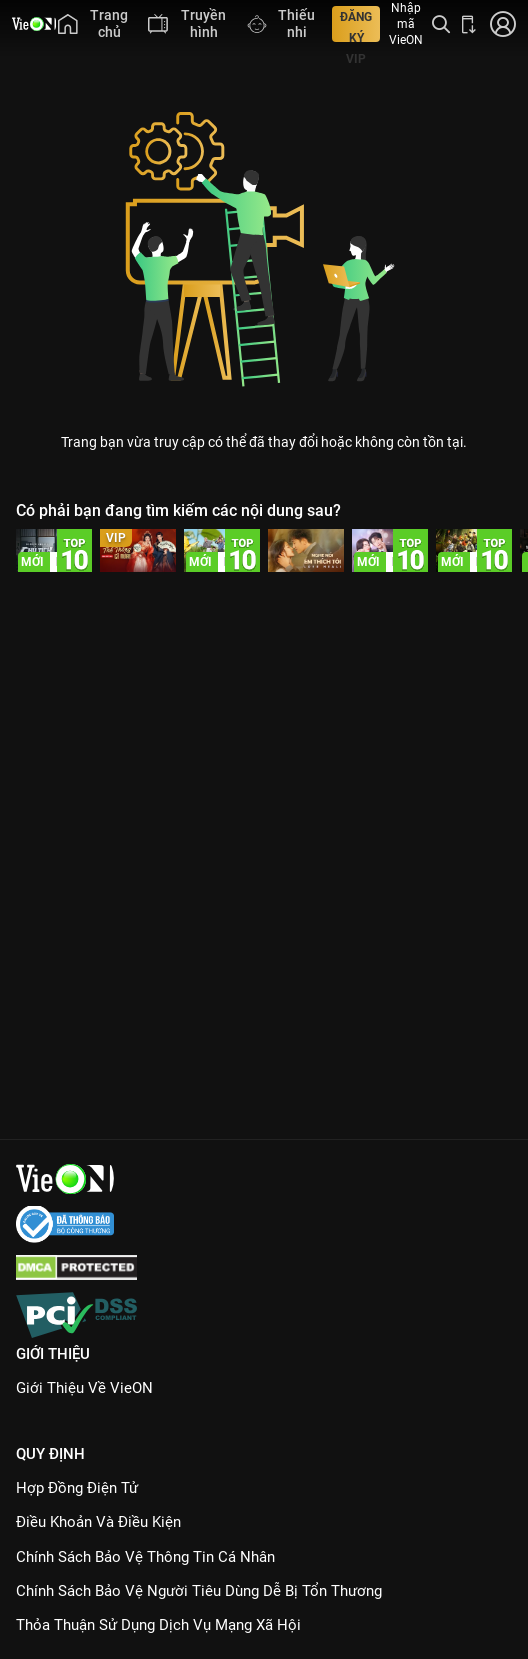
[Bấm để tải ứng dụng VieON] (469, 24)
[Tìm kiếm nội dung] (441, 24)
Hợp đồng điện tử (77, 1488)
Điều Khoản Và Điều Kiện (98, 1522)
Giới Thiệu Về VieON (84, 1388)
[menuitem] (93, 24)
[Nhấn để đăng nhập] (501, 24)
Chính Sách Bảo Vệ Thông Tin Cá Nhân (145, 1557)
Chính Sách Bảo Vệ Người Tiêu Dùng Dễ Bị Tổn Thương (199, 1591)
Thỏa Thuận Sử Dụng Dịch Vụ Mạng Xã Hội (158, 1625)
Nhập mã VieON (406, 24)
